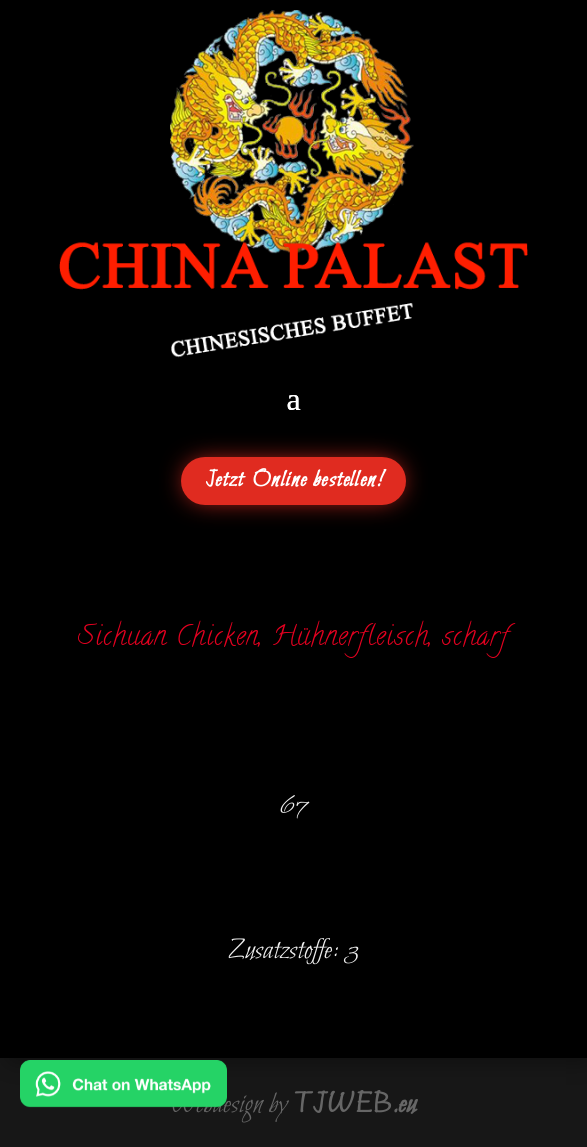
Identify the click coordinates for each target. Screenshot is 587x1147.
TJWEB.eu (355, 1105)
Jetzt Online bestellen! (294, 481)
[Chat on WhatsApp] (123, 1093)
